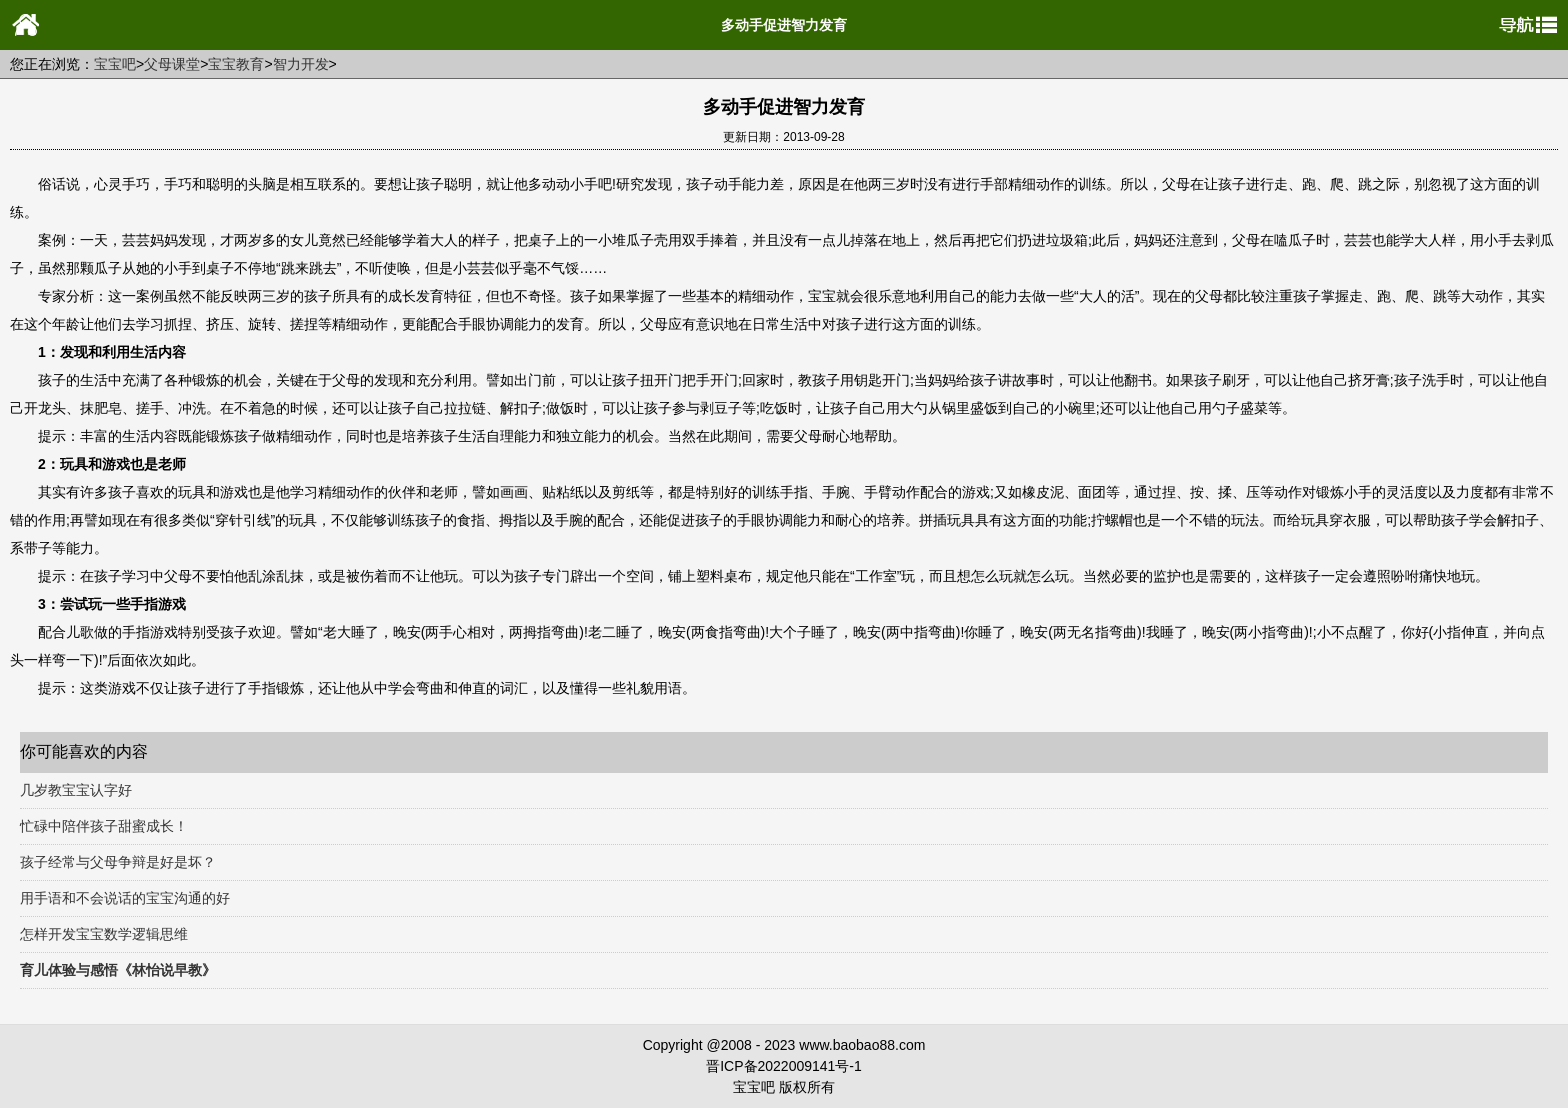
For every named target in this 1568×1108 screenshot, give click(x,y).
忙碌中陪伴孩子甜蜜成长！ (104, 826)
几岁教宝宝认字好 (76, 790)
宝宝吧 (115, 64)
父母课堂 (172, 64)
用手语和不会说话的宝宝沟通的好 (125, 898)
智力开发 (301, 64)
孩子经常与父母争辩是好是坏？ (118, 862)
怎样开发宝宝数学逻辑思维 (104, 934)
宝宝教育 (236, 64)
